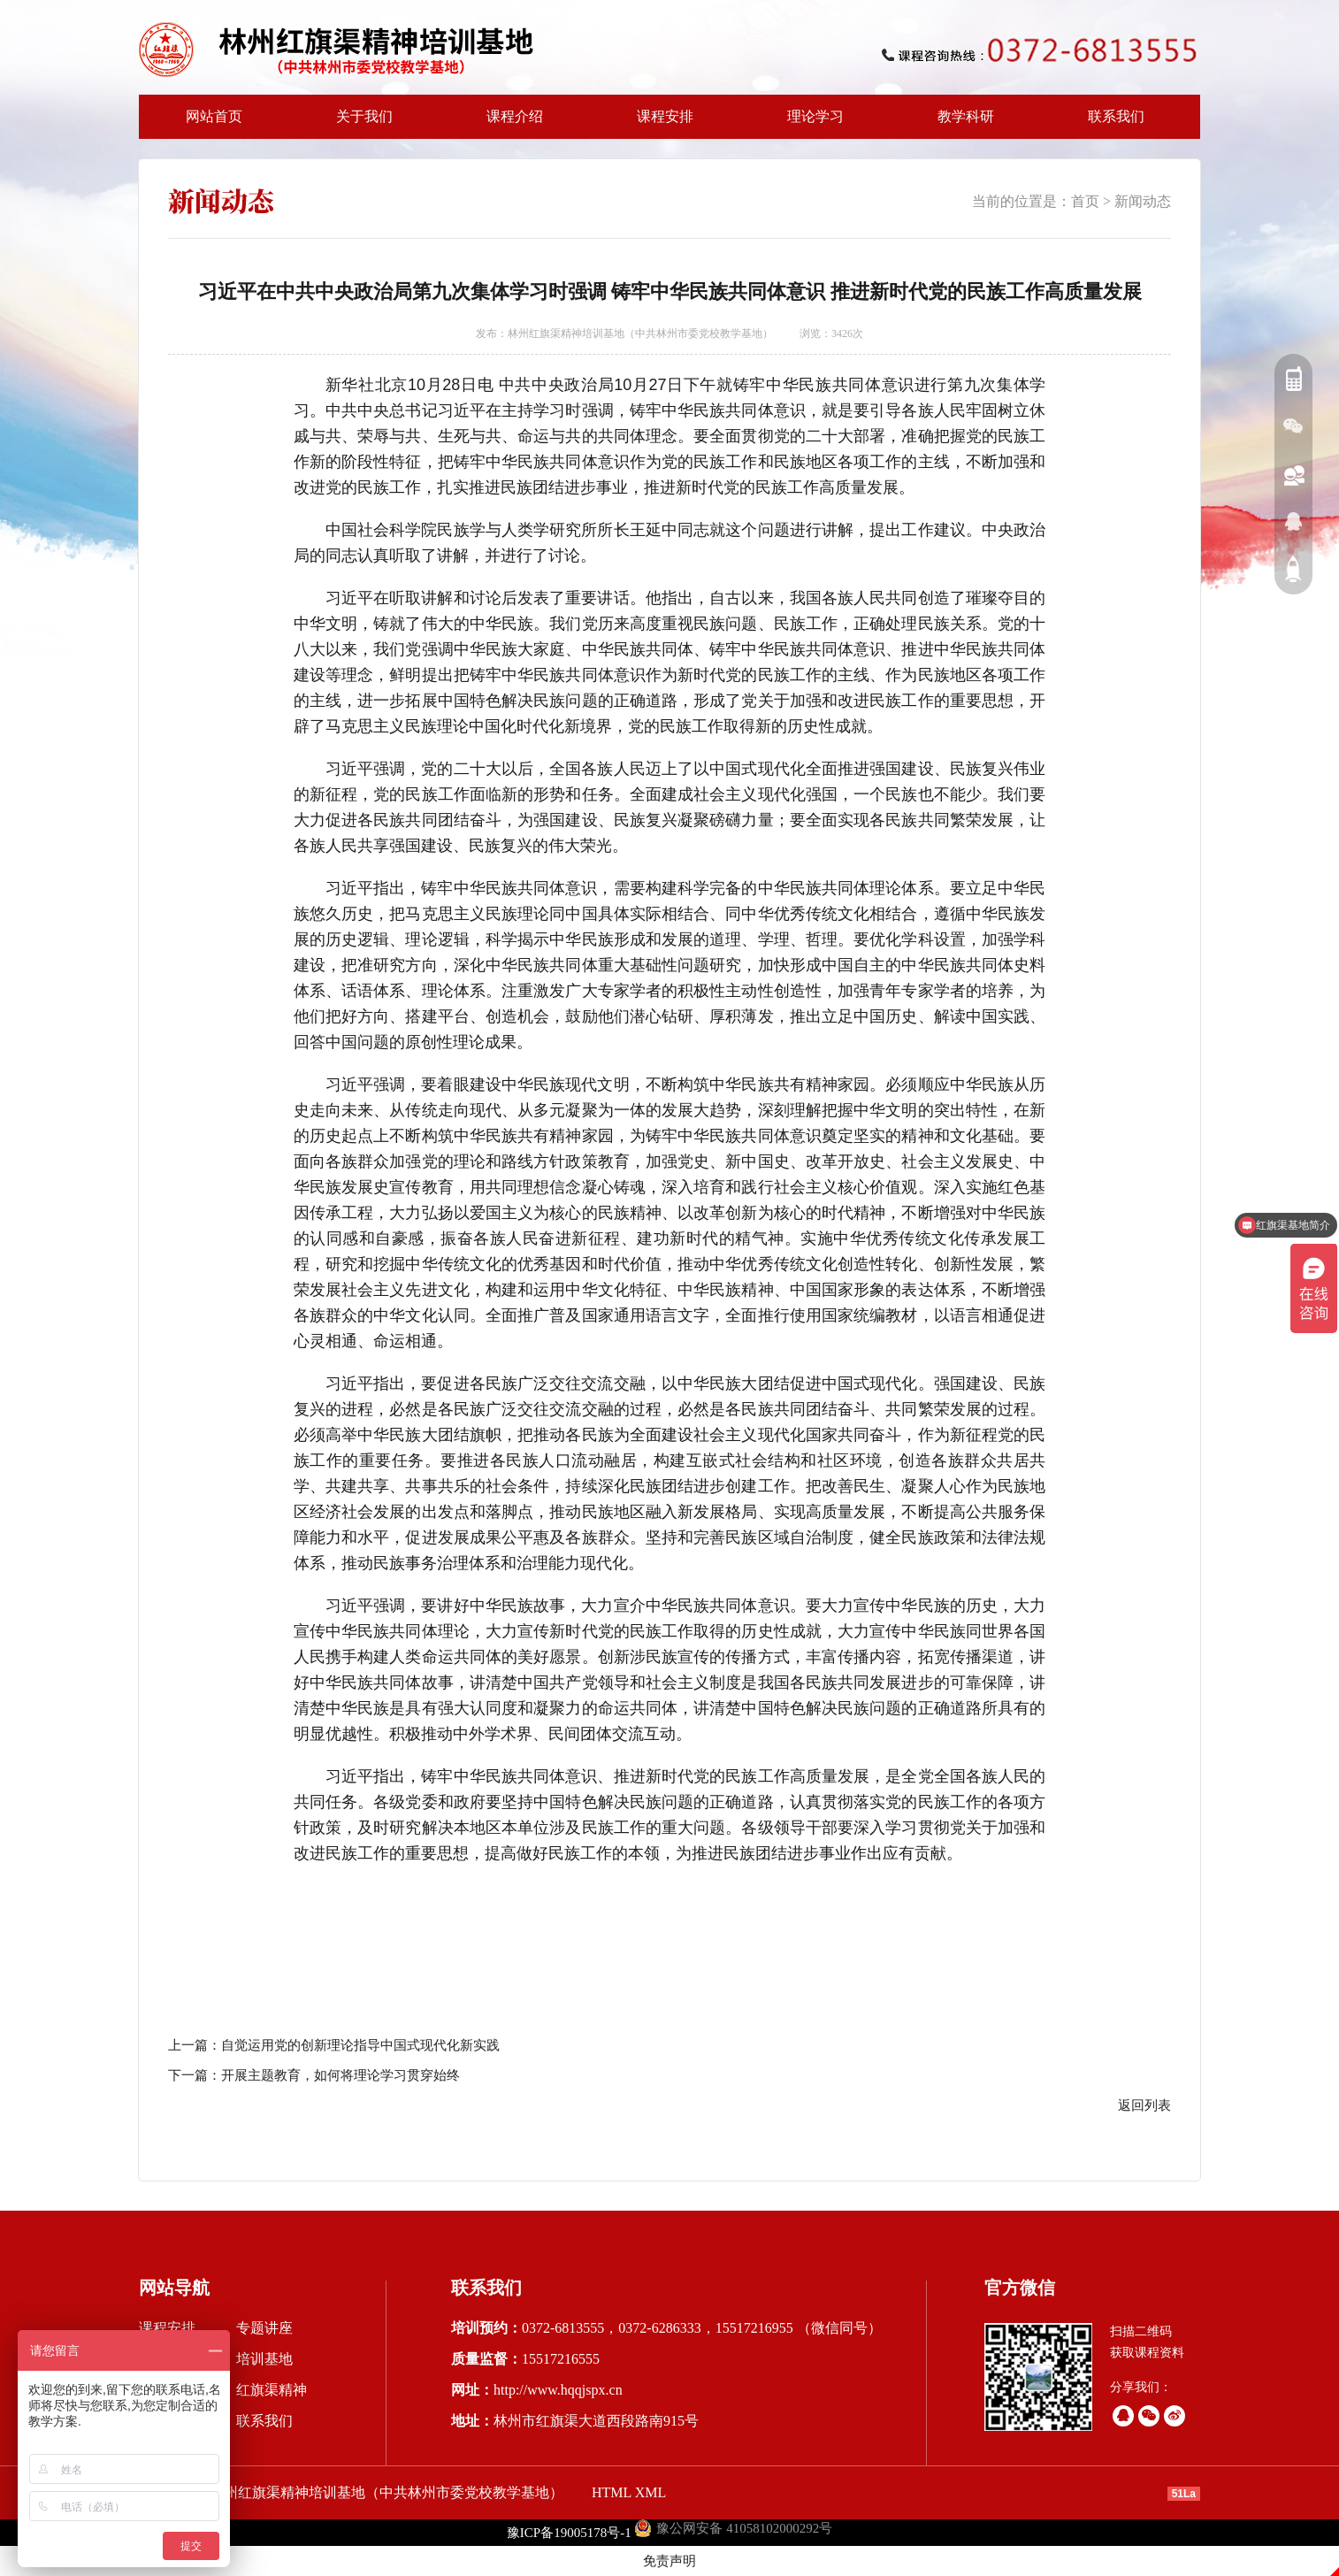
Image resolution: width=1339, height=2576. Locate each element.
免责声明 (669, 2561)
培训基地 (264, 2358)
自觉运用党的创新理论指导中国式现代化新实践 (360, 2045)
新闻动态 (1142, 201)
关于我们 (359, 124)
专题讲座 (264, 2327)
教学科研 (960, 124)
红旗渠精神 (271, 2389)
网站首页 (214, 116)
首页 (1085, 201)
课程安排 (659, 124)
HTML (611, 2492)
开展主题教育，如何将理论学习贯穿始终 (340, 2075)
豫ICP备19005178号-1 (569, 2533)
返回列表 (1144, 2105)
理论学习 (815, 116)
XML (651, 2492)
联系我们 (1116, 116)
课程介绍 (509, 124)
